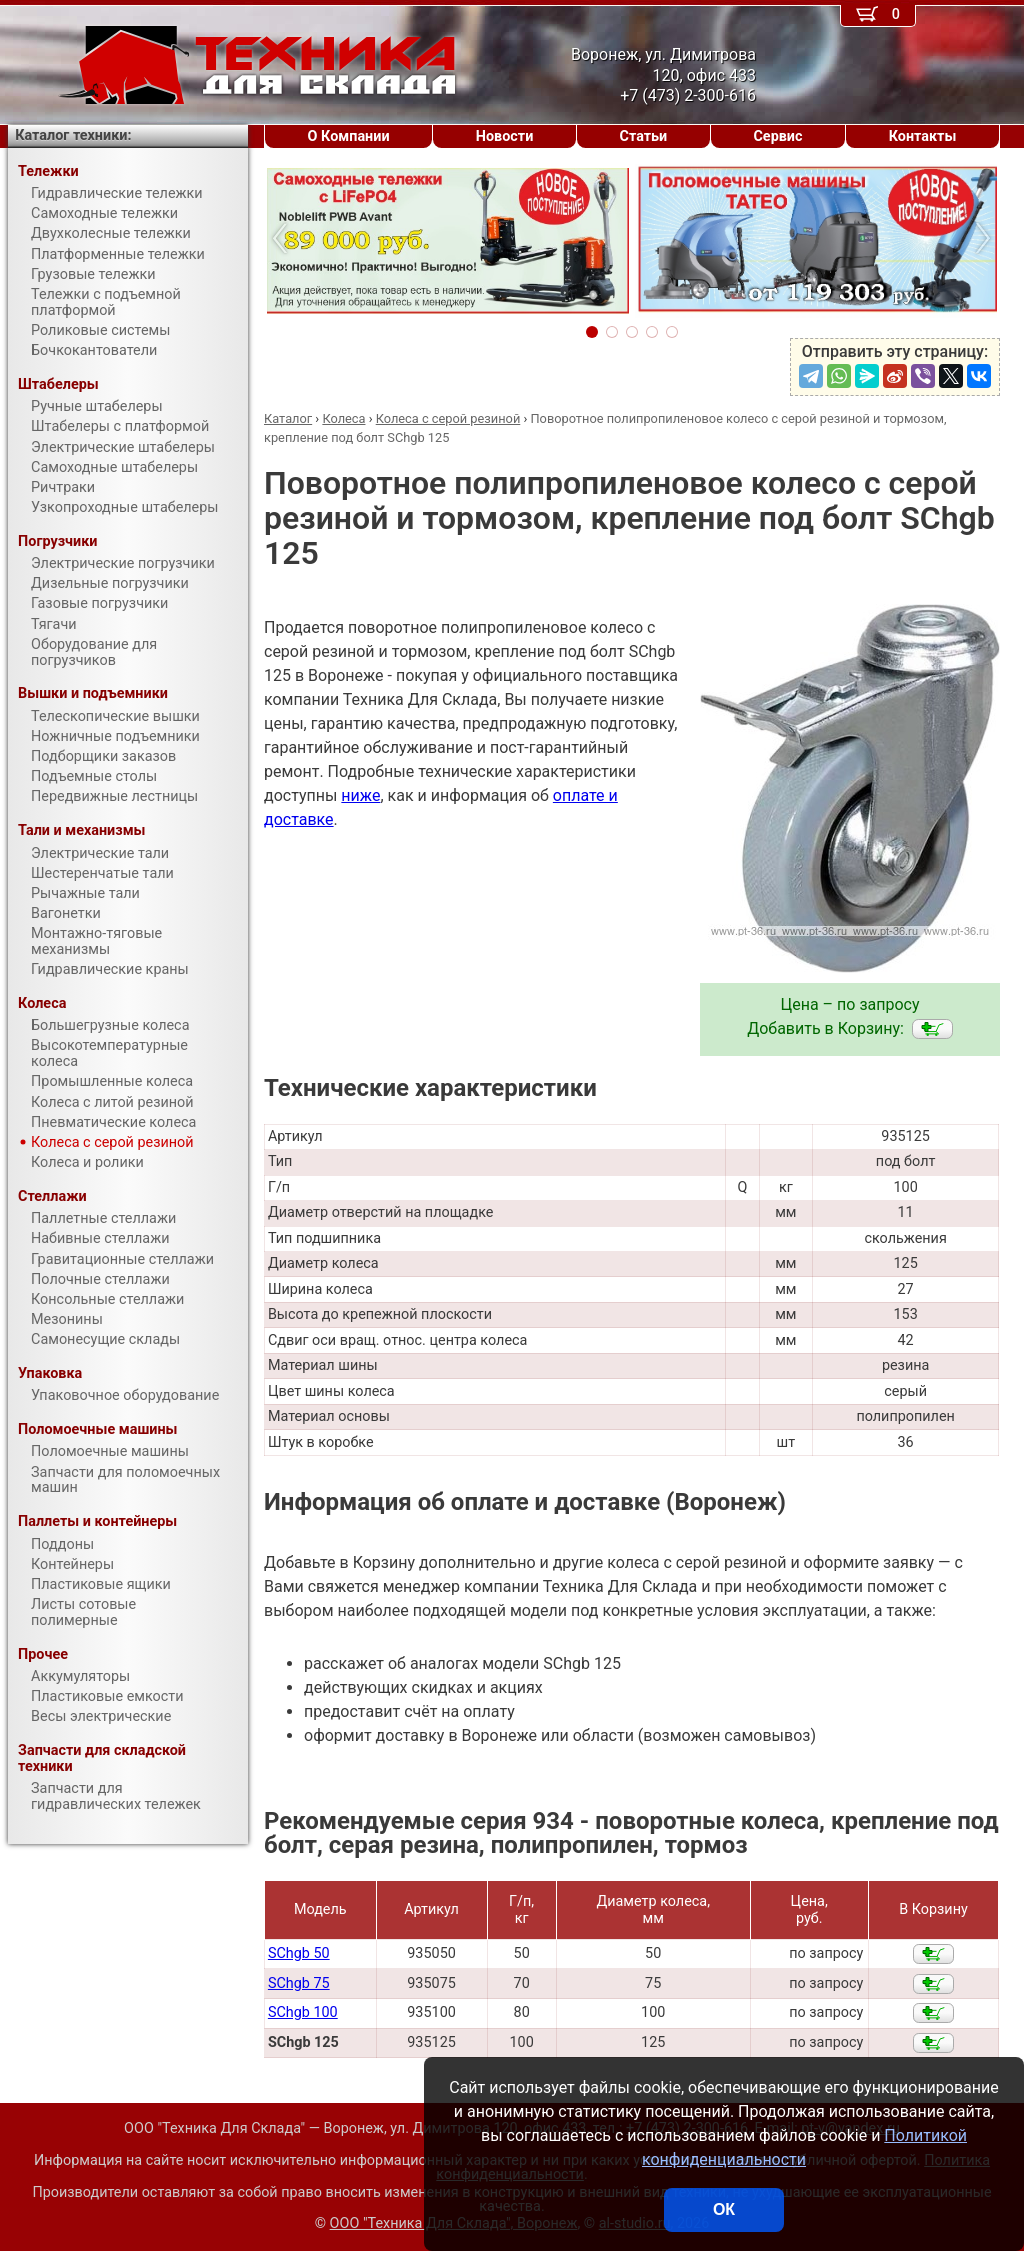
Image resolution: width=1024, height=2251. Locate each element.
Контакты (923, 136)
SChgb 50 (299, 1953)
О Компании (349, 136)
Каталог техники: (73, 135)
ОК (724, 2209)
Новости (505, 136)
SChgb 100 (303, 2012)
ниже (360, 795)
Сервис (777, 136)
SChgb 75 (299, 1983)
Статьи (643, 136)
